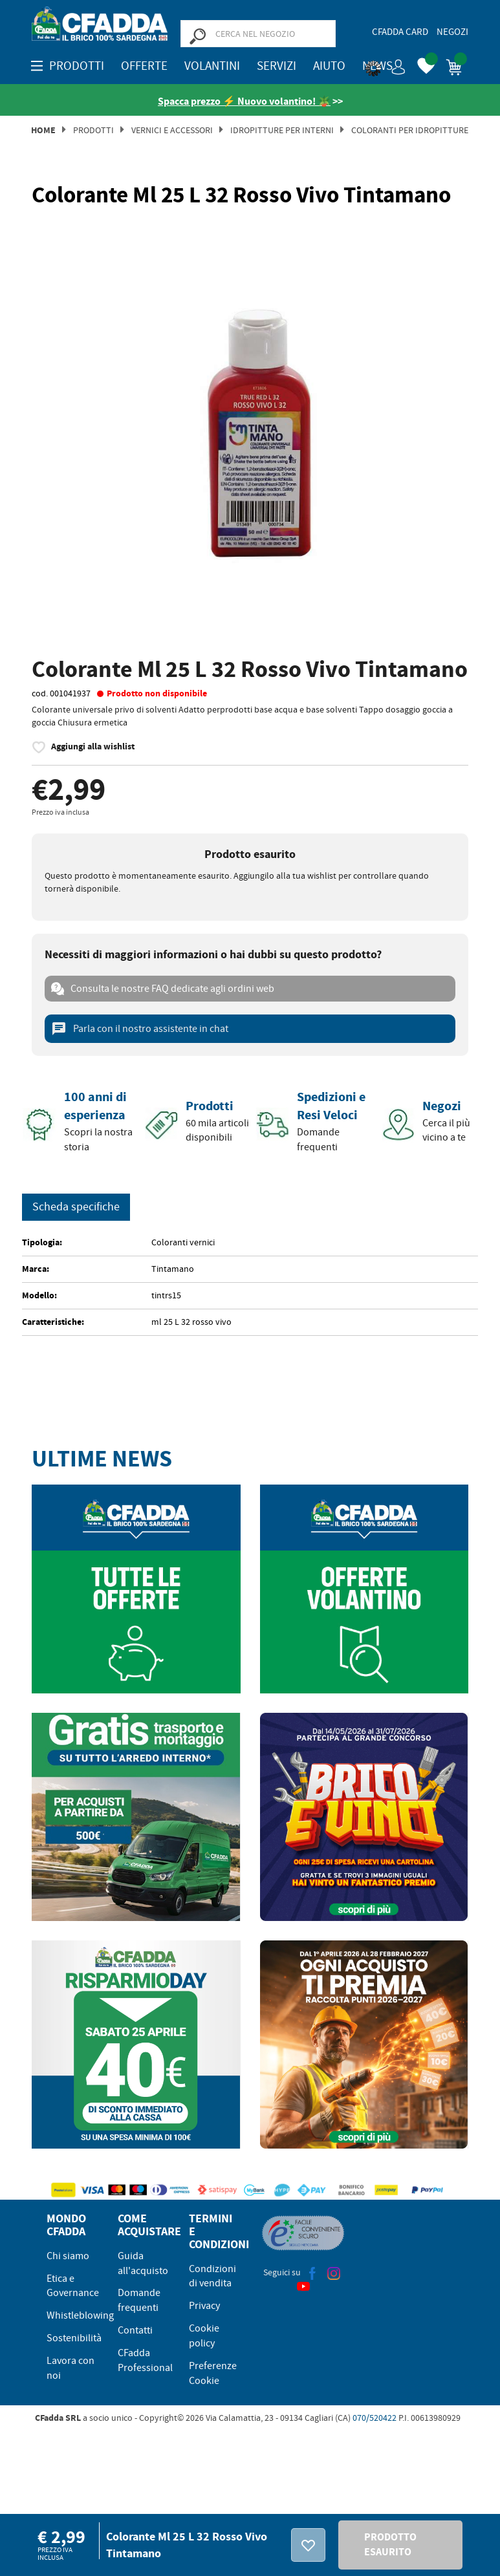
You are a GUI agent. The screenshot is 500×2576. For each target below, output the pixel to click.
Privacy (204, 2305)
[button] (385, 64)
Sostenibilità (74, 2338)
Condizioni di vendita (212, 2276)
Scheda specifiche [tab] (76, 1206)
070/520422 (375, 2417)
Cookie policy (204, 2336)
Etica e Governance (73, 2286)
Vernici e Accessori (172, 130)
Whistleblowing (80, 2315)
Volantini (212, 66)
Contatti (135, 2330)
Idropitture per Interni (282, 130)
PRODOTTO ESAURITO (390, 2544)
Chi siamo (68, 2255)
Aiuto (329, 66)
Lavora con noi (70, 2368)
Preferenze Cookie (213, 2373)
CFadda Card (400, 31)
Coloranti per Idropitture (409, 130)
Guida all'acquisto (143, 2263)
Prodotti (93, 130)
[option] (250, 434)
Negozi (452, 31)
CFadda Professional (145, 2360)
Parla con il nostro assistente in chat (139, 1028)
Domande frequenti (139, 2300)
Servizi (276, 66)
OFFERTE (144, 66)
